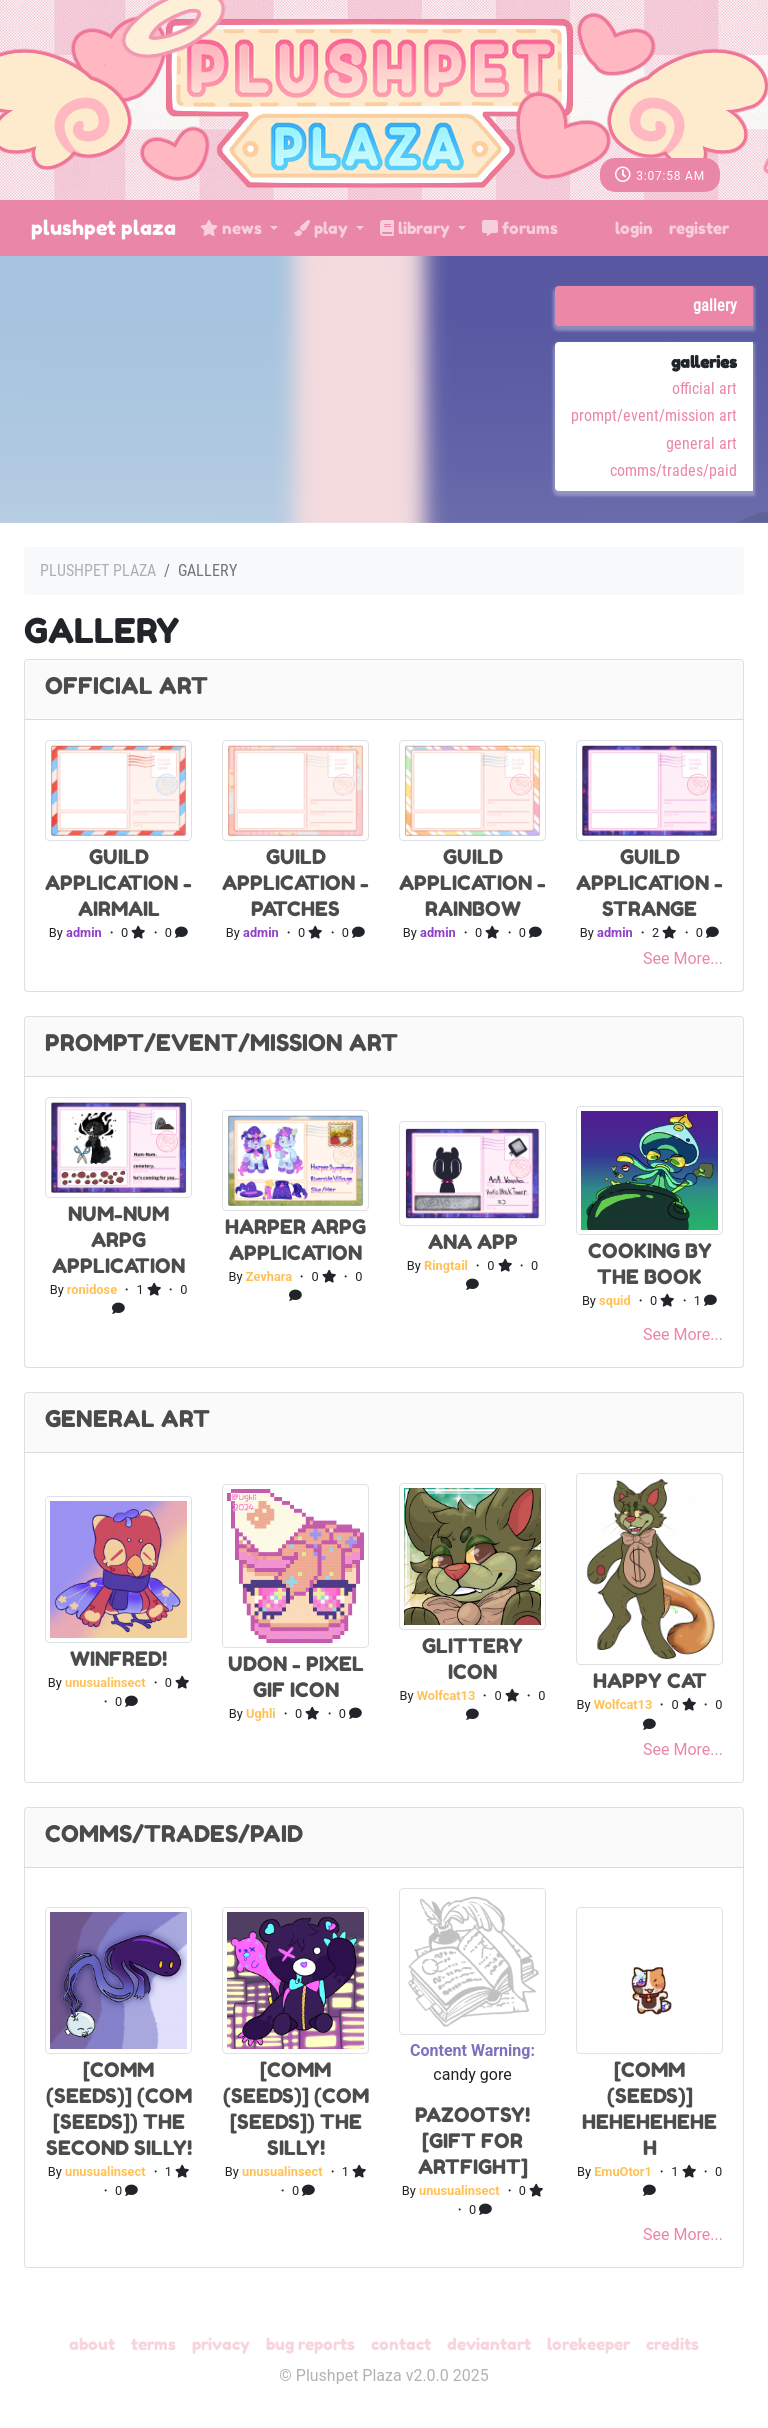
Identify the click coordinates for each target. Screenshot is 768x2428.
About (92, 2344)
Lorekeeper (588, 2344)
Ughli (261, 1713)
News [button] (233, 228)
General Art (701, 443)
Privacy (221, 2344)
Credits (672, 2344)
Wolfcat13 (446, 1695)
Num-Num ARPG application (118, 1240)
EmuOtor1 (623, 2171)
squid (615, 1300)
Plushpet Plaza (103, 228)
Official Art (704, 388)
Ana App (473, 1242)
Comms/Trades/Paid (673, 470)
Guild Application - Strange (649, 883)
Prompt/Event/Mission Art (654, 415)
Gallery (715, 305)
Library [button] (417, 228)
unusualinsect (105, 1682)
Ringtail (446, 1265)
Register (699, 228)
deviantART (489, 2344)
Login (634, 228)
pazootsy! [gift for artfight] (472, 2141)
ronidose (92, 1289)
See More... (683, 958)
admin (84, 932)
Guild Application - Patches (295, 883)
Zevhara (269, 1276)
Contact (401, 2344)
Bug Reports (310, 2344)
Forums (520, 228)
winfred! (118, 1659)
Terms (153, 2344)
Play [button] (323, 228)
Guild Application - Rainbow (472, 883)
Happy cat (650, 1681)
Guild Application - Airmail (118, 883)
